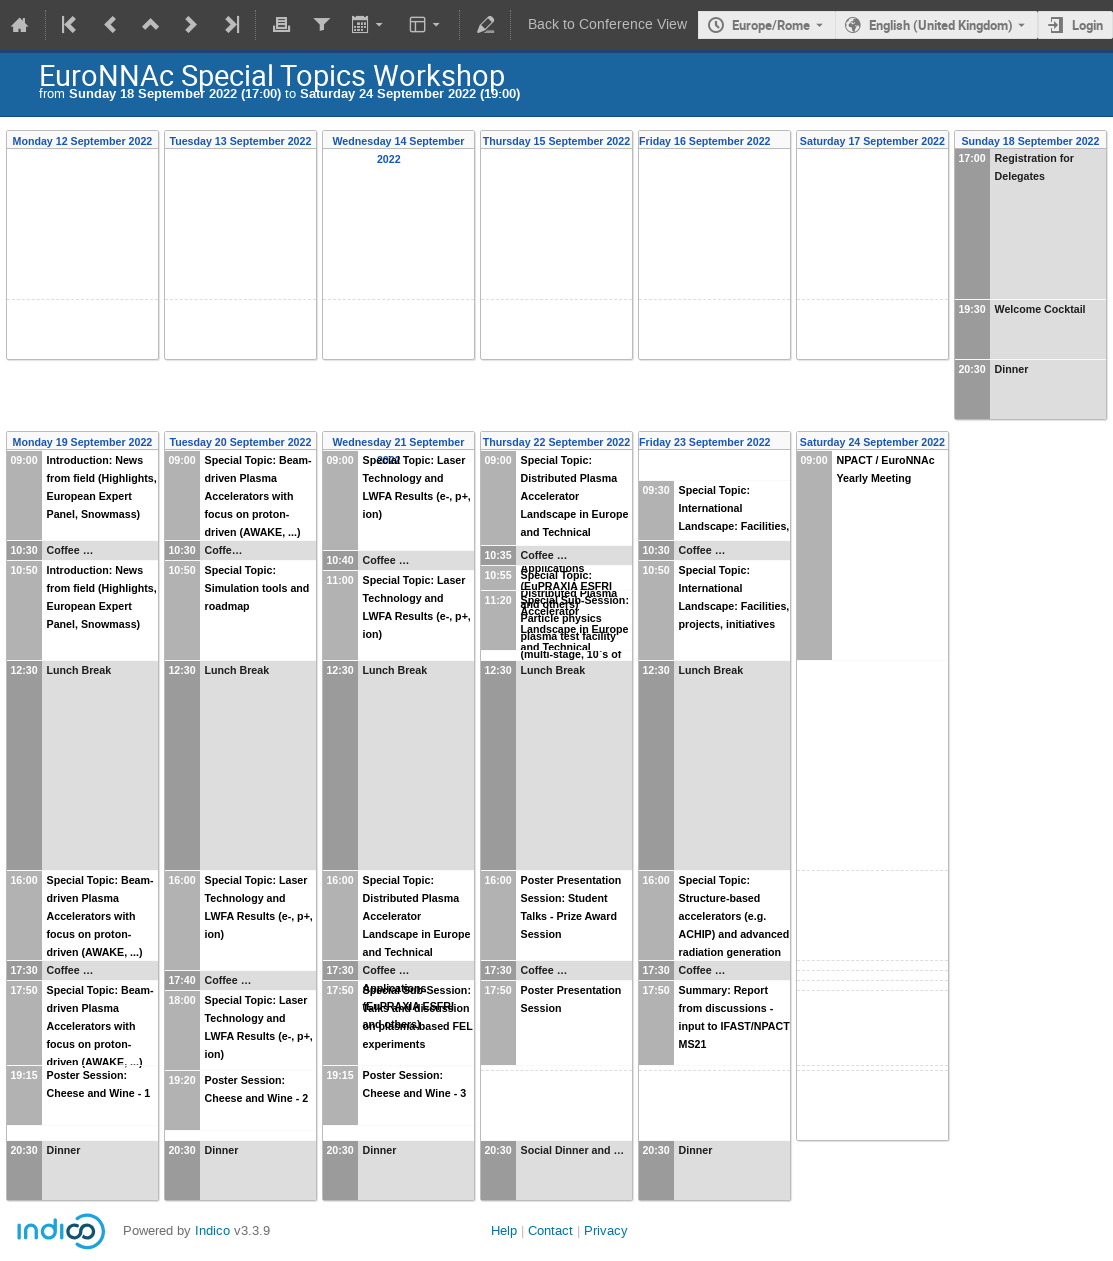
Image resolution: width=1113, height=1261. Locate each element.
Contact (550, 1230)
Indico (212, 1230)
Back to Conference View (607, 24)
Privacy (606, 1230)
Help (504, 1230)
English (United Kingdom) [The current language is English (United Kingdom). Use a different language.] (941, 25)
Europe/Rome (771, 25)
